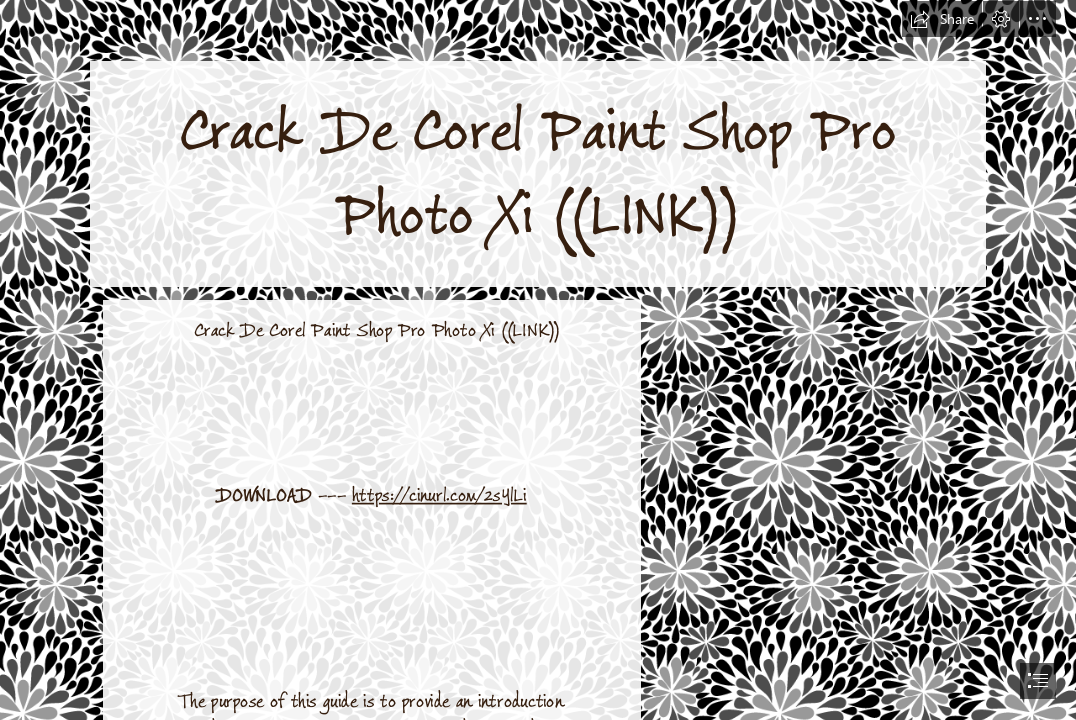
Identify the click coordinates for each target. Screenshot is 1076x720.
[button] (942, 19)
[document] (538, 360)
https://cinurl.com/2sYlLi (439, 495)
